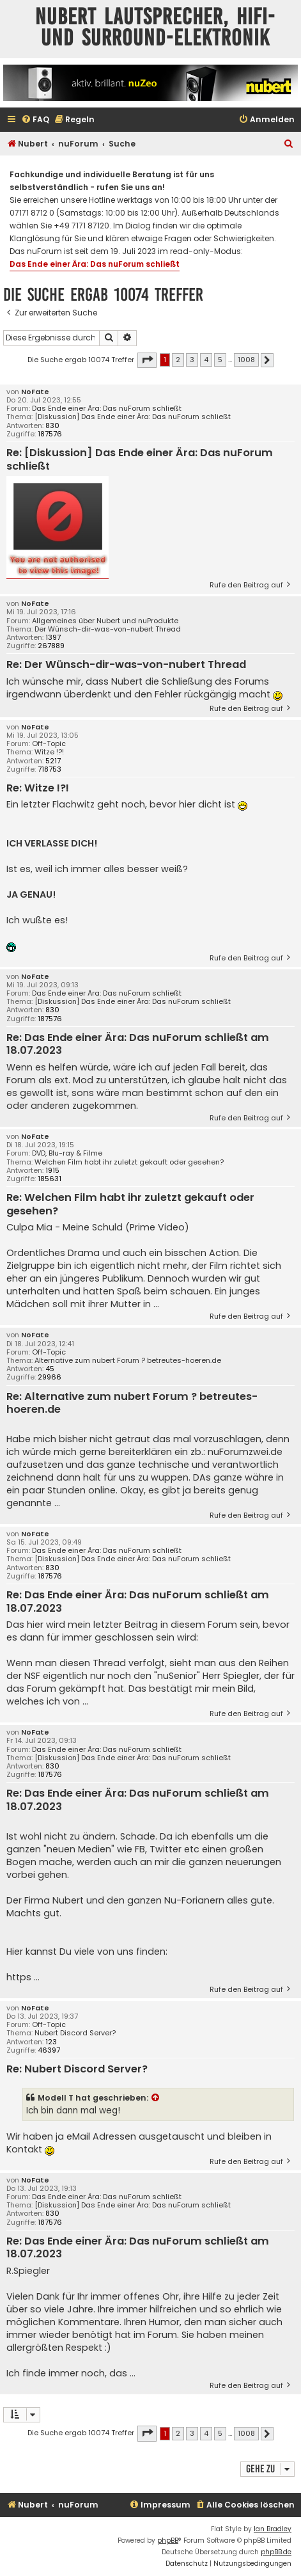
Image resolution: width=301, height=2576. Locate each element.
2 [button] (178, 359)
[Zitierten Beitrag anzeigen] (156, 2098)
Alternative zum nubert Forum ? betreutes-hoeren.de (128, 1360)
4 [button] (206, 359)
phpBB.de (276, 2552)
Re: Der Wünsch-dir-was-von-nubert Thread (126, 665)
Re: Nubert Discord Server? (77, 2069)
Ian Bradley (272, 2529)
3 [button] (192, 359)
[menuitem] (35, 120)
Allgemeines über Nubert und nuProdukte (105, 621)
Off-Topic (49, 744)
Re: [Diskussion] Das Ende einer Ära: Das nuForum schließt (139, 460)
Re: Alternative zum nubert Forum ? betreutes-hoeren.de (132, 1403)
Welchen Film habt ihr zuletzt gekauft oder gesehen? (129, 1162)
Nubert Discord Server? (75, 2033)
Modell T (55, 2097)
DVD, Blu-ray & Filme (67, 1153)
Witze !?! (49, 752)
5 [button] (220, 359)
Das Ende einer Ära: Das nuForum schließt (95, 263)
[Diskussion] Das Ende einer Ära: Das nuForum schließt (133, 417)
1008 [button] (246, 359)
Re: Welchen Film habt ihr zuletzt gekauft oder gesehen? (130, 1204)
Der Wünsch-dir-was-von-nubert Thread (108, 629)
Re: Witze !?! (37, 788)
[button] (147, 360)
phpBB (167, 2540)
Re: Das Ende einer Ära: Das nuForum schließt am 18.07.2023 (137, 1044)
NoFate (35, 392)
